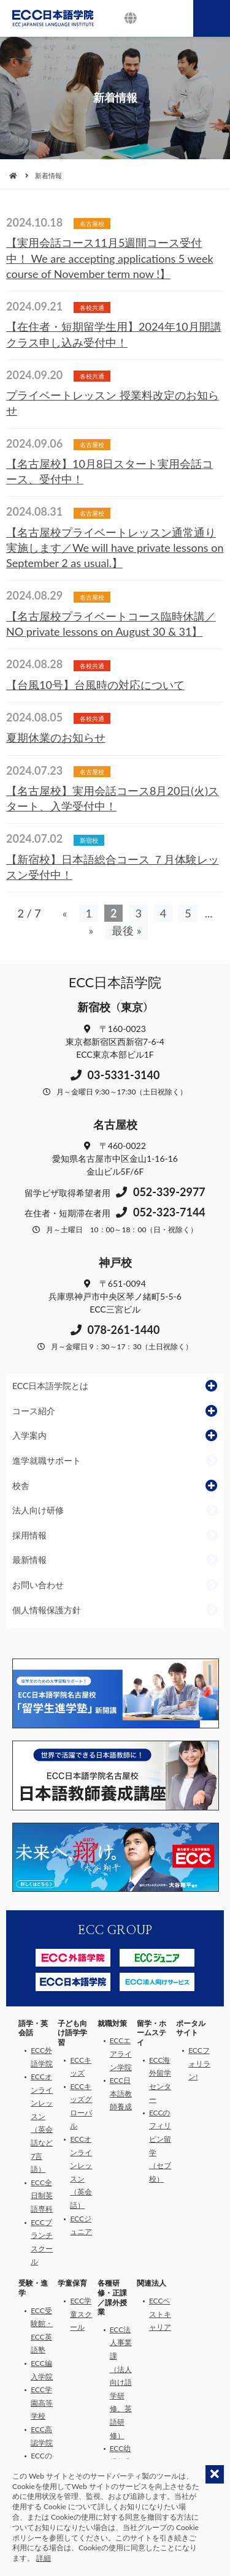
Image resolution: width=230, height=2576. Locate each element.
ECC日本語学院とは (50, 1385)
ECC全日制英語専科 (42, 2195)
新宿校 (89, 840)
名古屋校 (92, 223)
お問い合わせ (38, 1585)
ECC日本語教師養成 (121, 2093)
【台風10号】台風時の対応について (95, 684)
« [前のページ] (65, 913)
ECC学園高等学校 (42, 2402)
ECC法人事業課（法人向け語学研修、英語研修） (121, 2382)
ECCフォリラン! (199, 2063)
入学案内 (29, 1435)
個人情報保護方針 (46, 1610)
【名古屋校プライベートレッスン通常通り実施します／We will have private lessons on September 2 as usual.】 (115, 547)
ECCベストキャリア (160, 2314)
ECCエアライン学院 (121, 2053)
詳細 (43, 2558)
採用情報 (29, 1535)
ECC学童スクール (81, 2314)
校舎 (20, 1485)
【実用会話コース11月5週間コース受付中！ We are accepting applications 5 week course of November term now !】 (109, 258)
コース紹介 (33, 1411)
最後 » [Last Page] (126, 930)
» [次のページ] (90, 930)
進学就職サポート (46, 1460)
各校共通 (92, 307)
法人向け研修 (38, 1510)
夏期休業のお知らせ (55, 737)
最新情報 (29, 1559)
